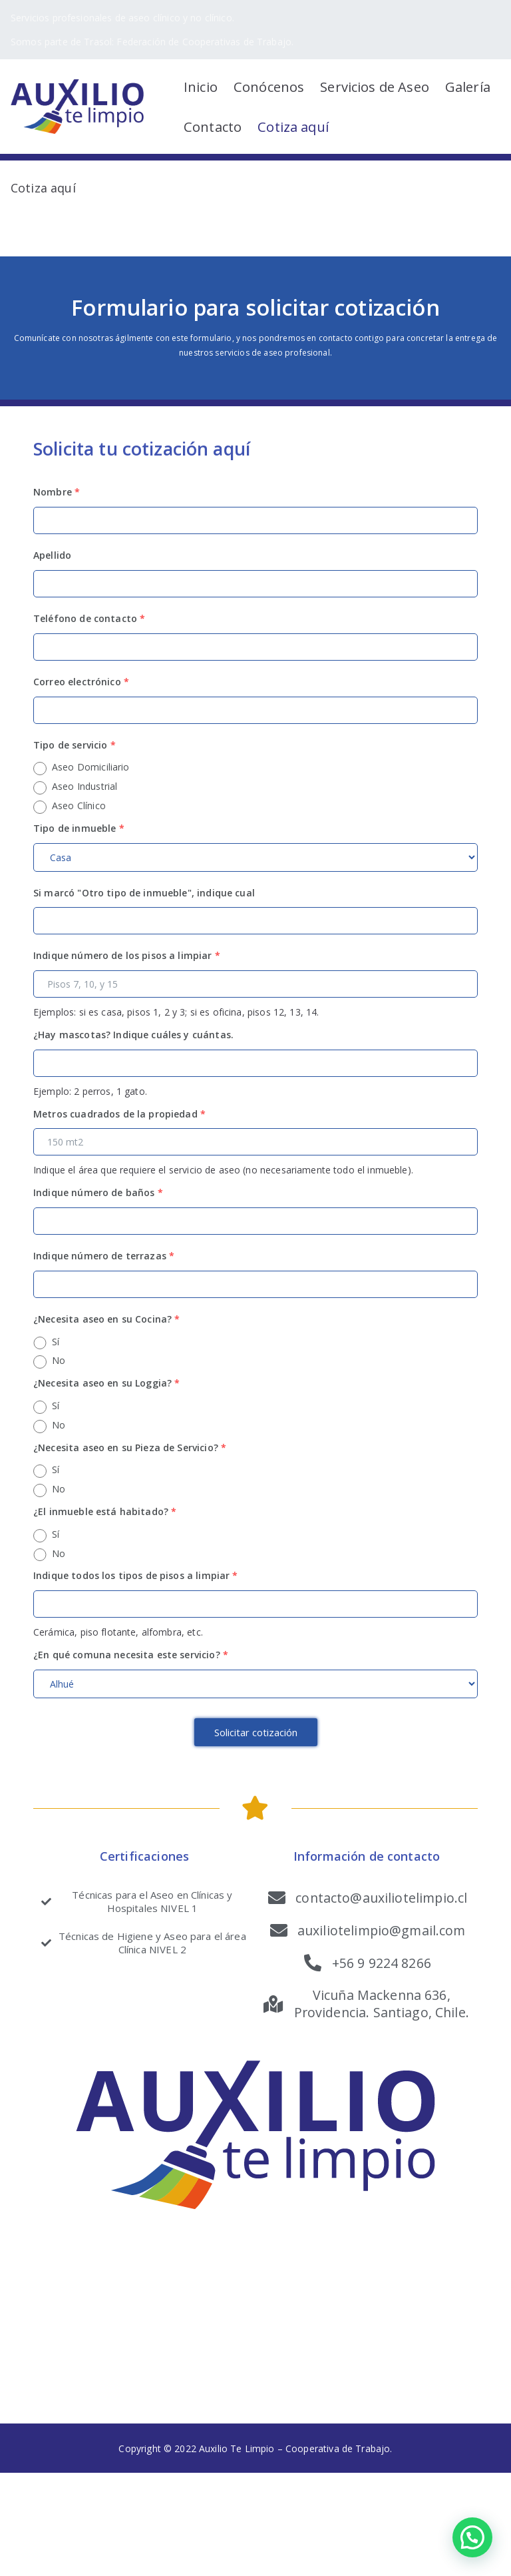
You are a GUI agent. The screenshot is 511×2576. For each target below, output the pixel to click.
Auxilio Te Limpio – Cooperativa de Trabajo (294, 2448)
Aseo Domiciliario (91, 767)
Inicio (201, 86)
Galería (467, 86)
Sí (55, 1341)
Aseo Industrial (84, 786)
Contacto (213, 126)
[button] (472, 2537)
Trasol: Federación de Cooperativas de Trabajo (187, 41)
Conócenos (269, 86)
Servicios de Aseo (374, 86)
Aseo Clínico (79, 805)
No (58, 1360)
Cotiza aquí (293, 126)
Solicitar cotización (255, 1732)
